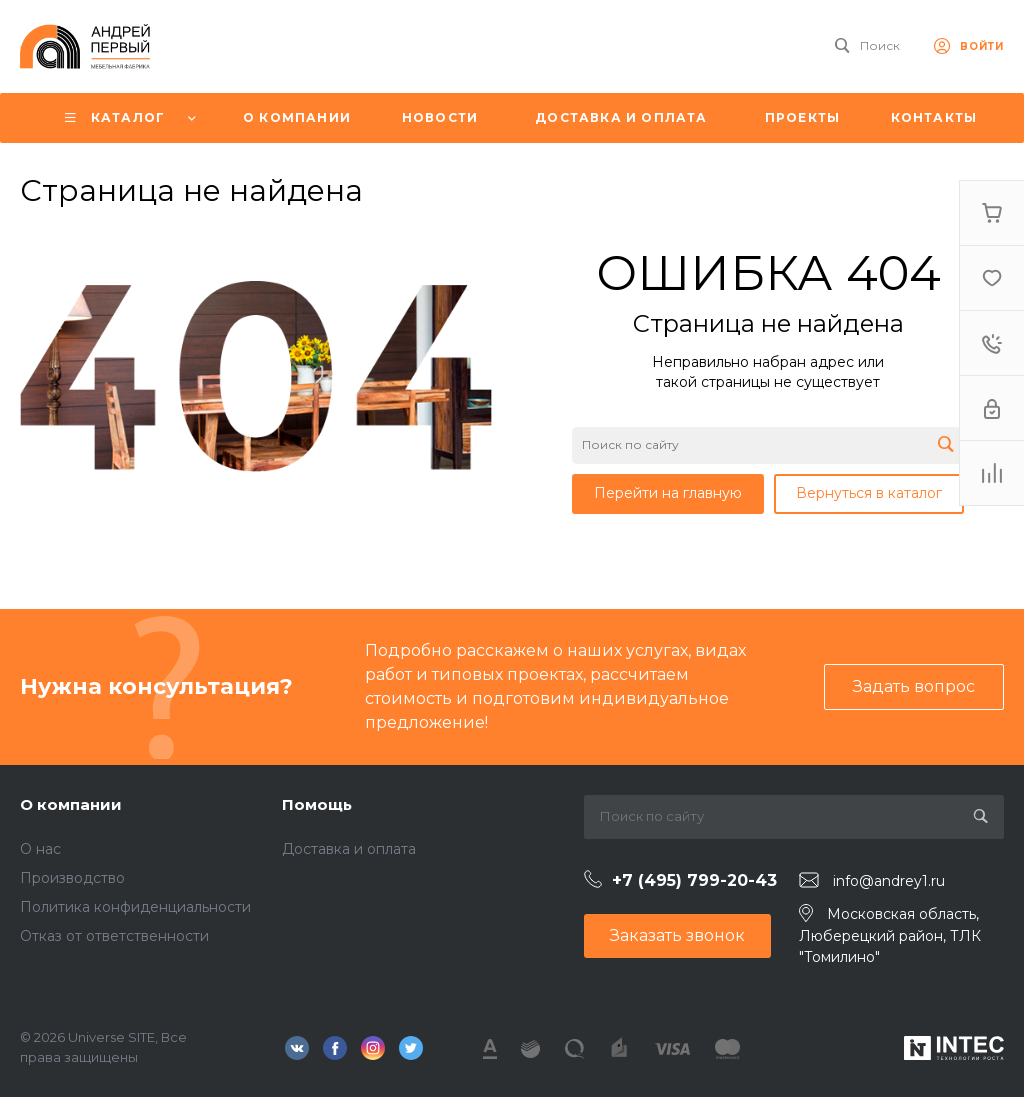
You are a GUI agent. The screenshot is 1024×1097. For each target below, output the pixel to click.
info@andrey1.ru (889, 881)
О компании (71, 804)
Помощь (317, 804)
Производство (72, 878)
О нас (40, 849)
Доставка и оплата (349, 849)
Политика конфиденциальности (135, 907)
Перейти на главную (668, 493)
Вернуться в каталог (869, 493)
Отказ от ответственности (114, 936)
